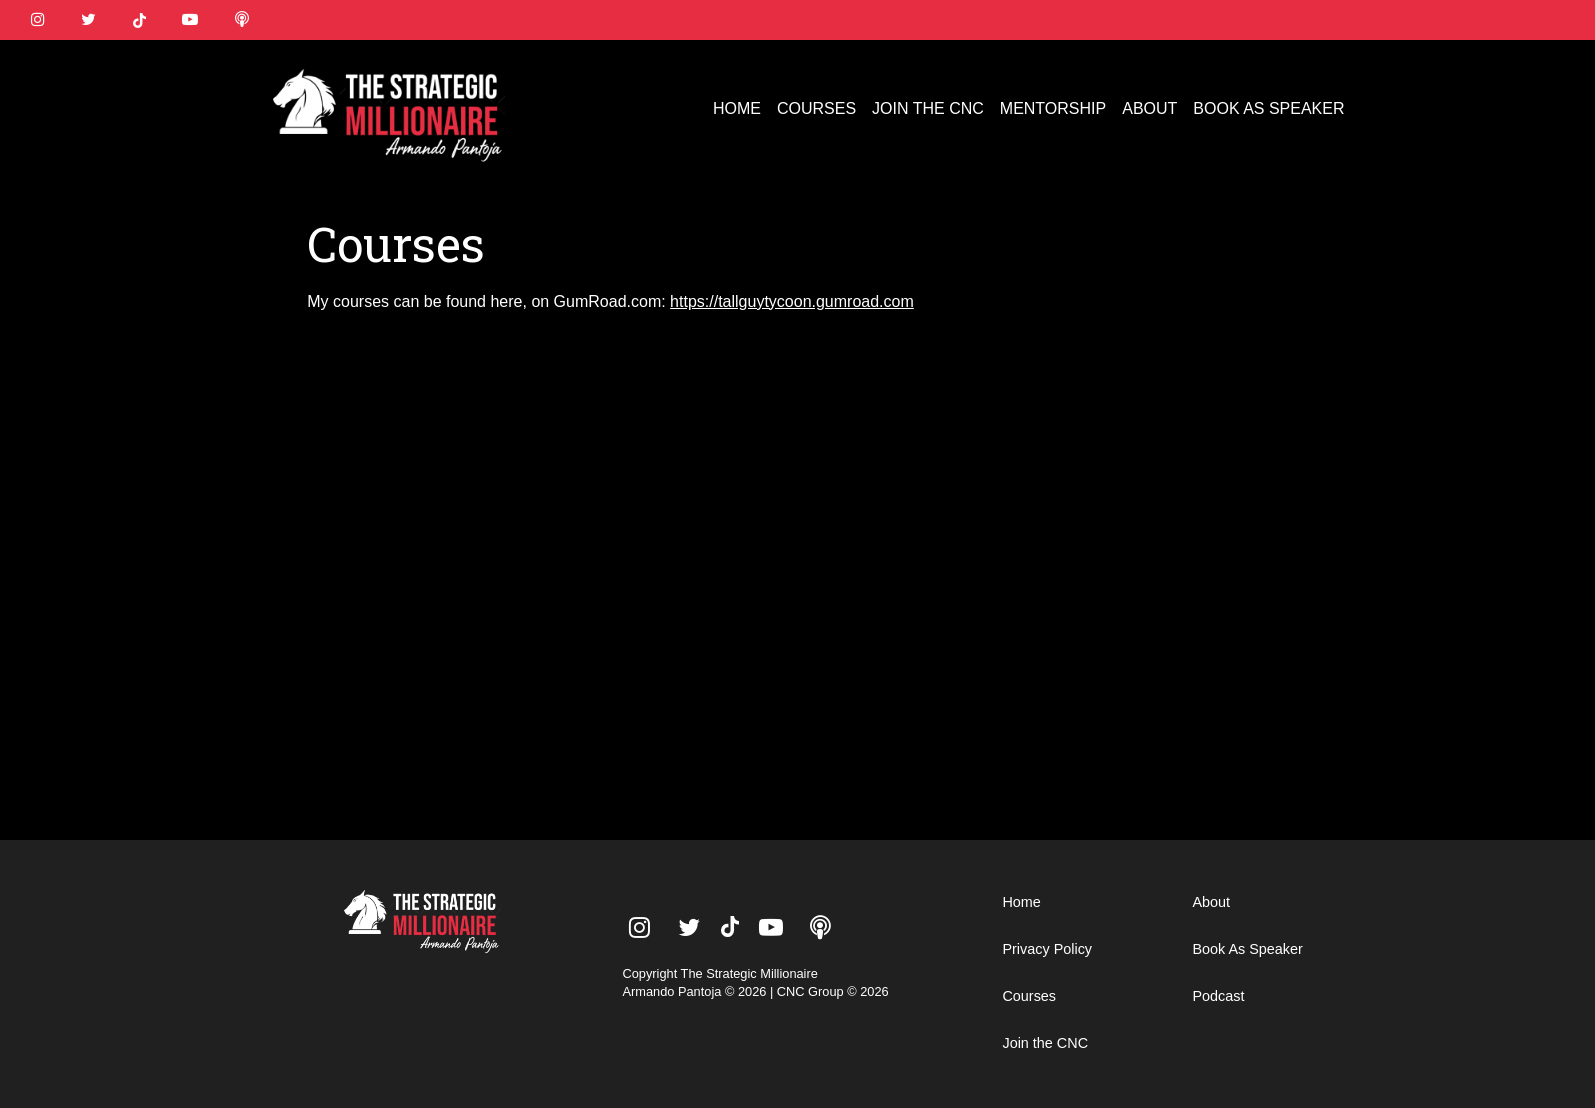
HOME (737, 108)
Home (1021, 902)
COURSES (816, 108)
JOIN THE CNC (928, 108)
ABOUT (1149, 108)
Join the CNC (1045, 1043)
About (1211, 902)
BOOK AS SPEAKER (1268, 108)
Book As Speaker (1247, 949)
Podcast (1218, 996)
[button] (1557, 78)
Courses (1029, 996)
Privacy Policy (1047, 949)
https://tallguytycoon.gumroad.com (792, 301)
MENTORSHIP (1053, 108)
